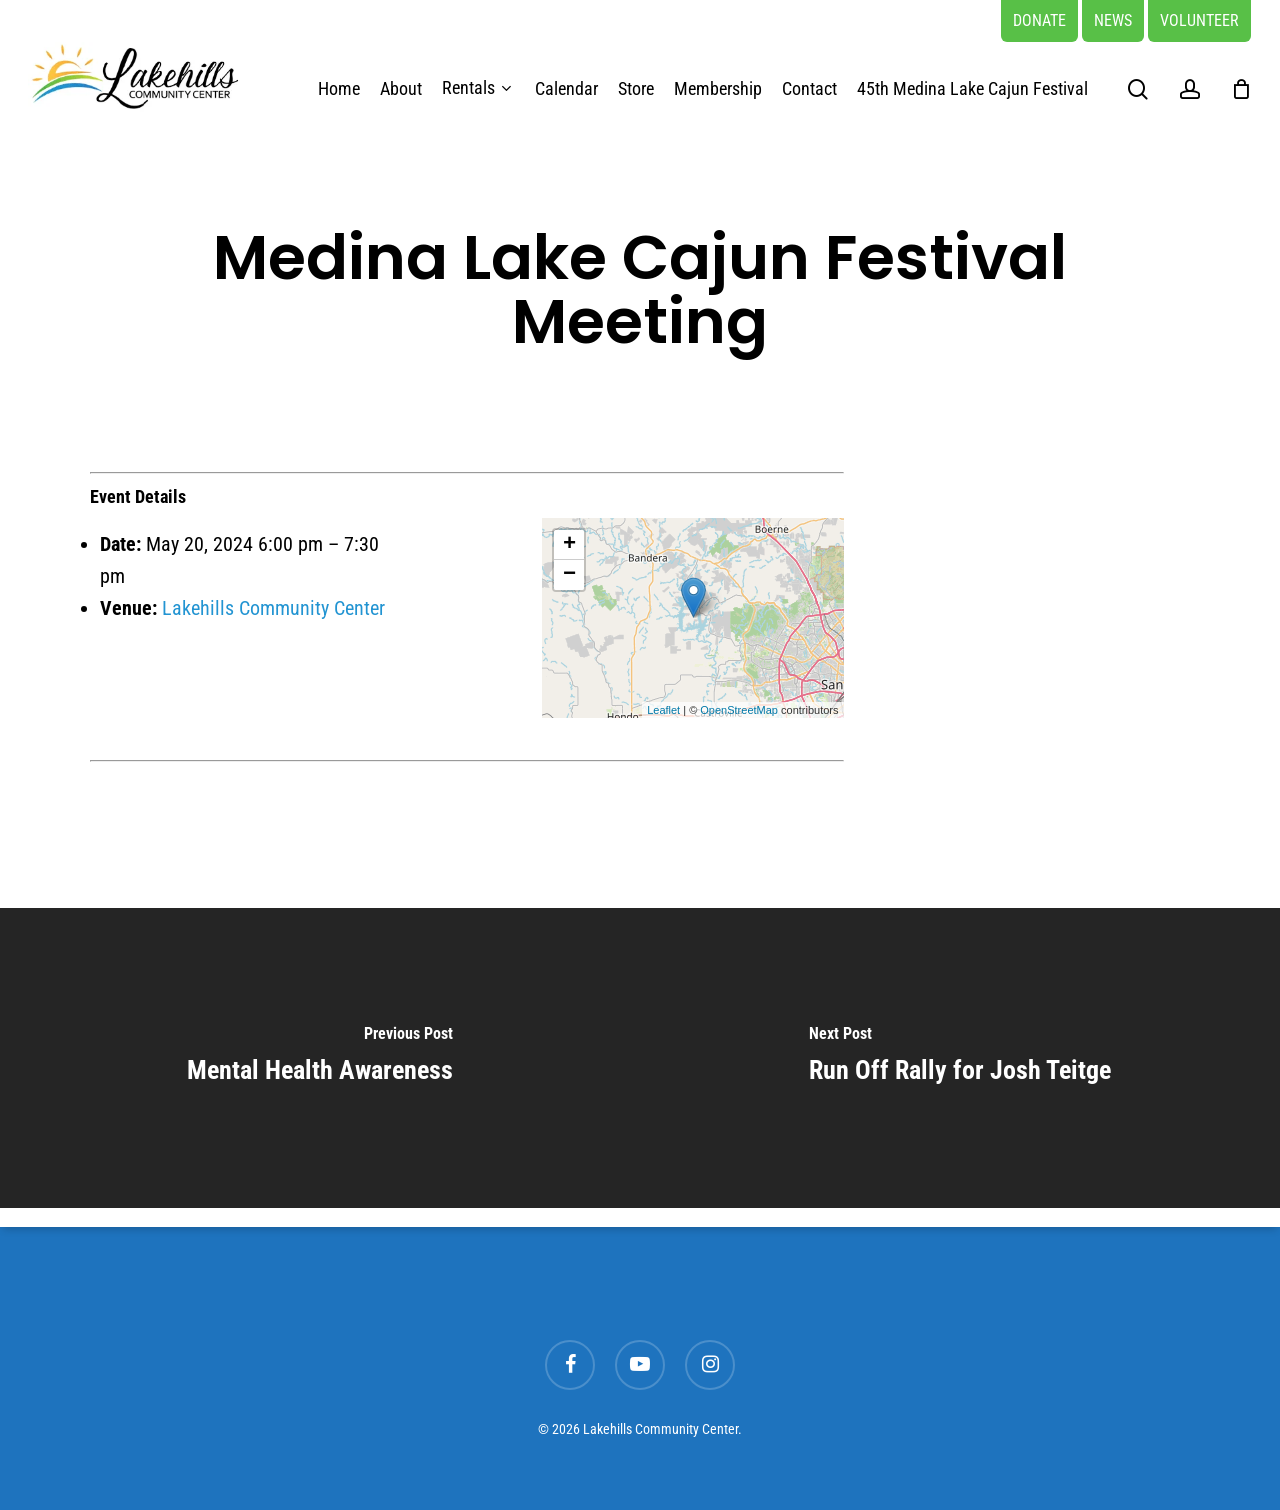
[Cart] (1241, 89)
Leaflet (663, 710)
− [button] (569, 575)
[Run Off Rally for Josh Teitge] (960, 1058)
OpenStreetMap (739, 710)
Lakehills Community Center (273, 608)
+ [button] (569, 545)
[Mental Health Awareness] (320, 1058)
